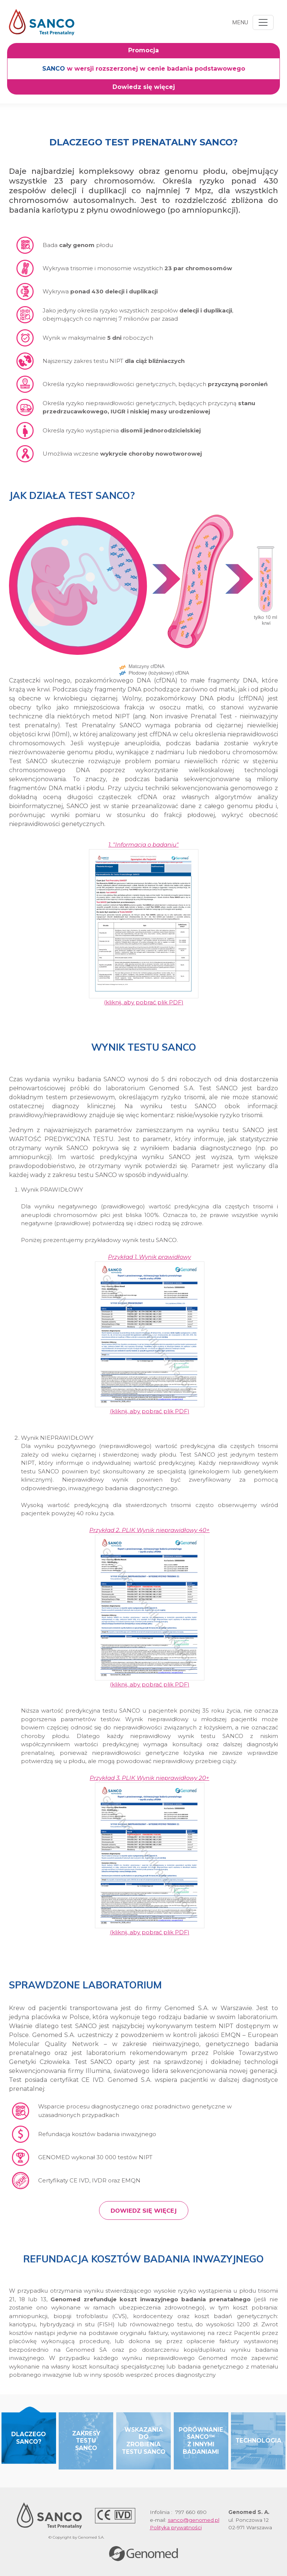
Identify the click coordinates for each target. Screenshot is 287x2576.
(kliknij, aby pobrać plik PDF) (143, 923)
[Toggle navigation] (263, 22)
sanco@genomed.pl (193, 2520)
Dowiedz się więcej (144, 2210)
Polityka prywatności (176, 2527)
